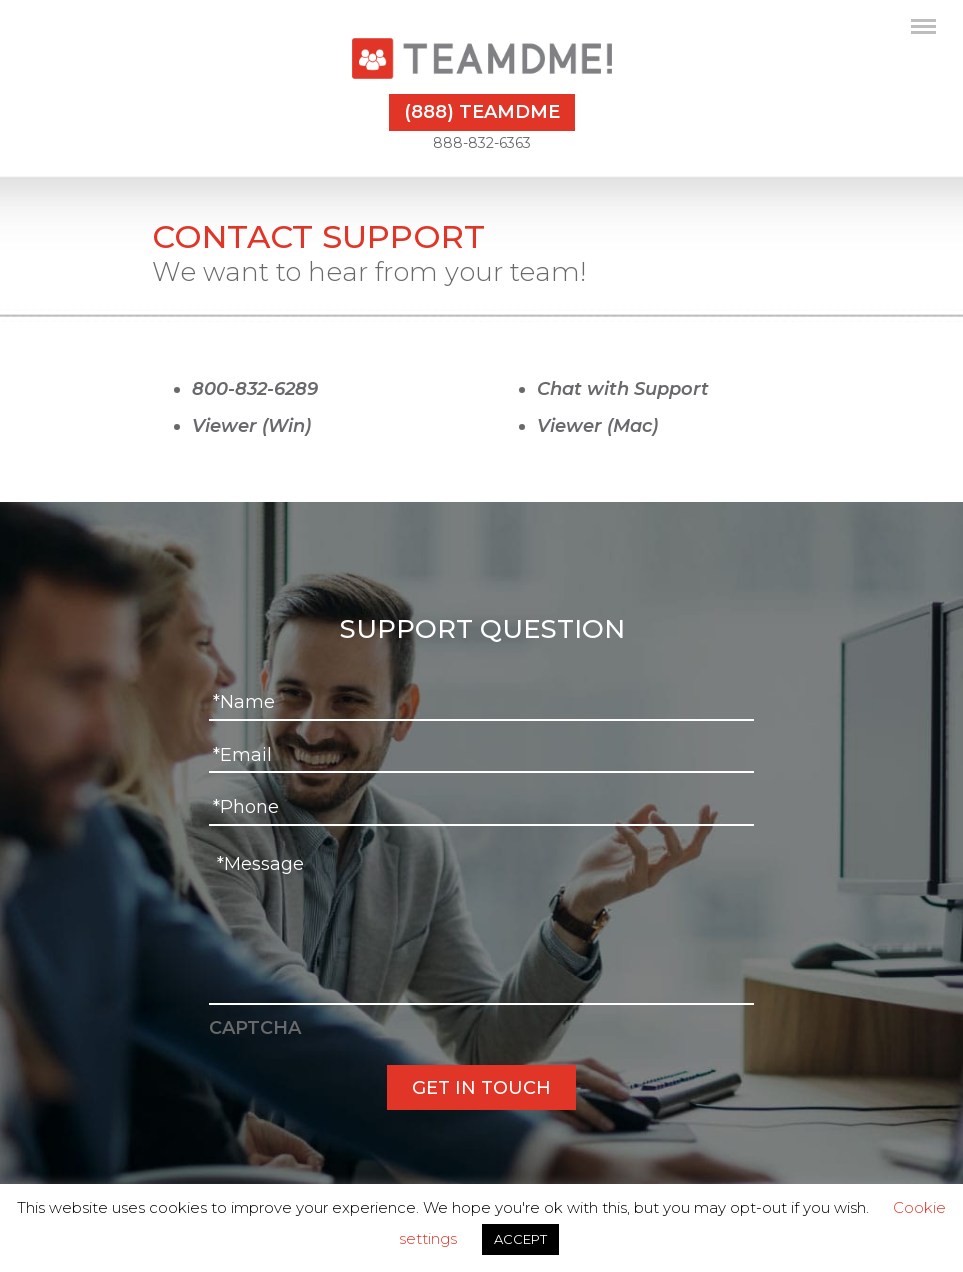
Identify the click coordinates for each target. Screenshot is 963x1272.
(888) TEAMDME (482, 112)
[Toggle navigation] (923, 29)
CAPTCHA (255, 1028)
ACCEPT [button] (520, 1239)
